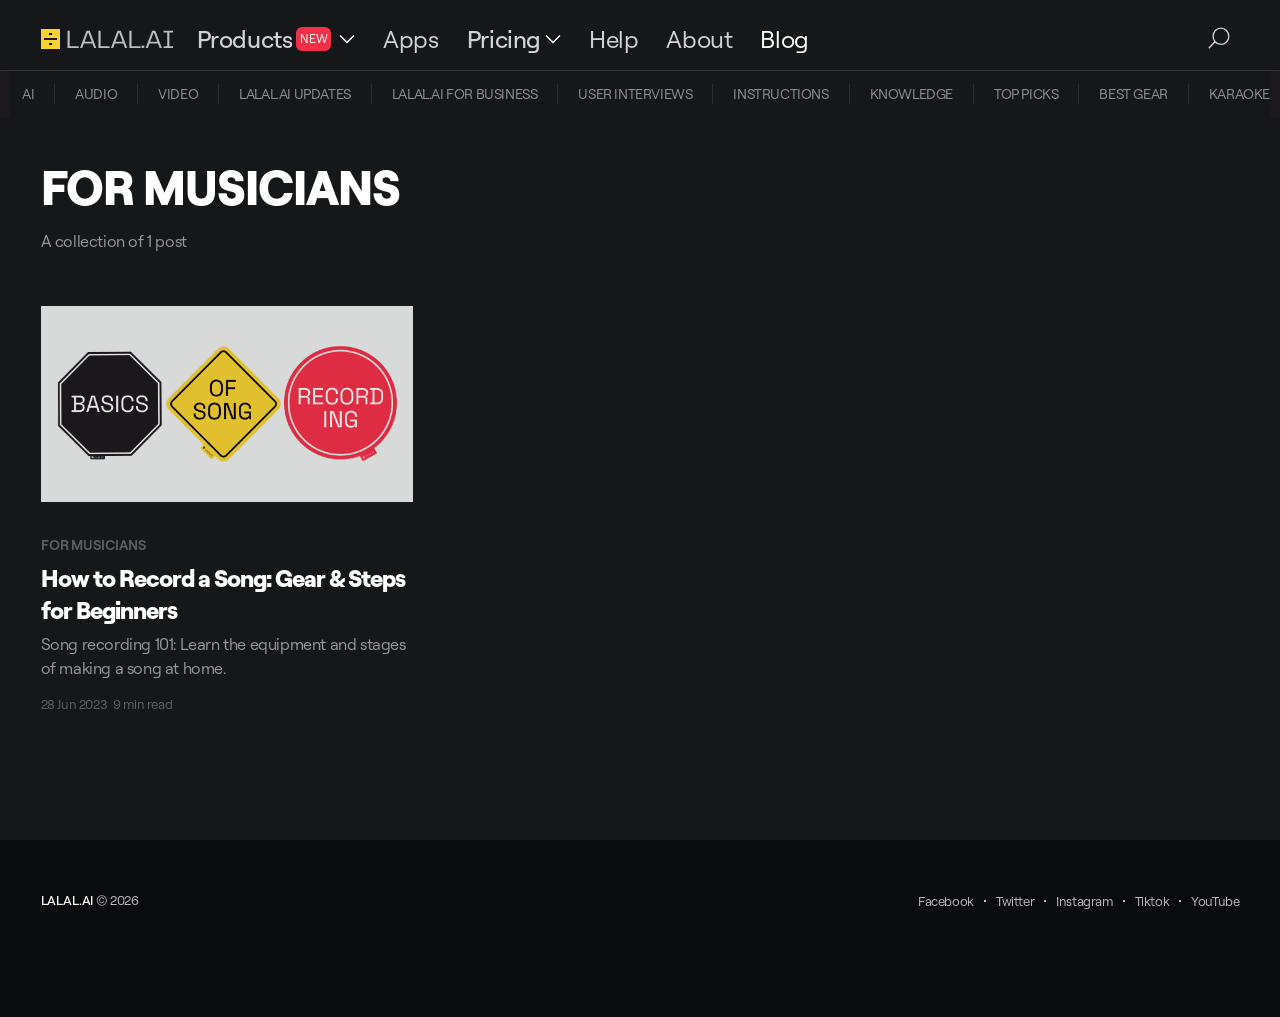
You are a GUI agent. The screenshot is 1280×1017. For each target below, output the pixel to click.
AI (28, 93)
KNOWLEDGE (911, 93)
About (699, 39)
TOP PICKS (1026, 93)
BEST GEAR (1133, 93)
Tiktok (1152, 901)
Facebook (946, 901)
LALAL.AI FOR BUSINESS (465, 93)
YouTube (1215, 901)
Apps (410, 39)
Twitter (1015, 901)
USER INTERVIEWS (635, 93)
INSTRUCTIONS (780, 93)
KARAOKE (1239, 93)
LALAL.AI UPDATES (295, 93)
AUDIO (96, 93)
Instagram (1084, 901)
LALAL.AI (67, 900)
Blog (784, 39)
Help (613, 39)
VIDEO (178, 93)
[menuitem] (28, 94)
